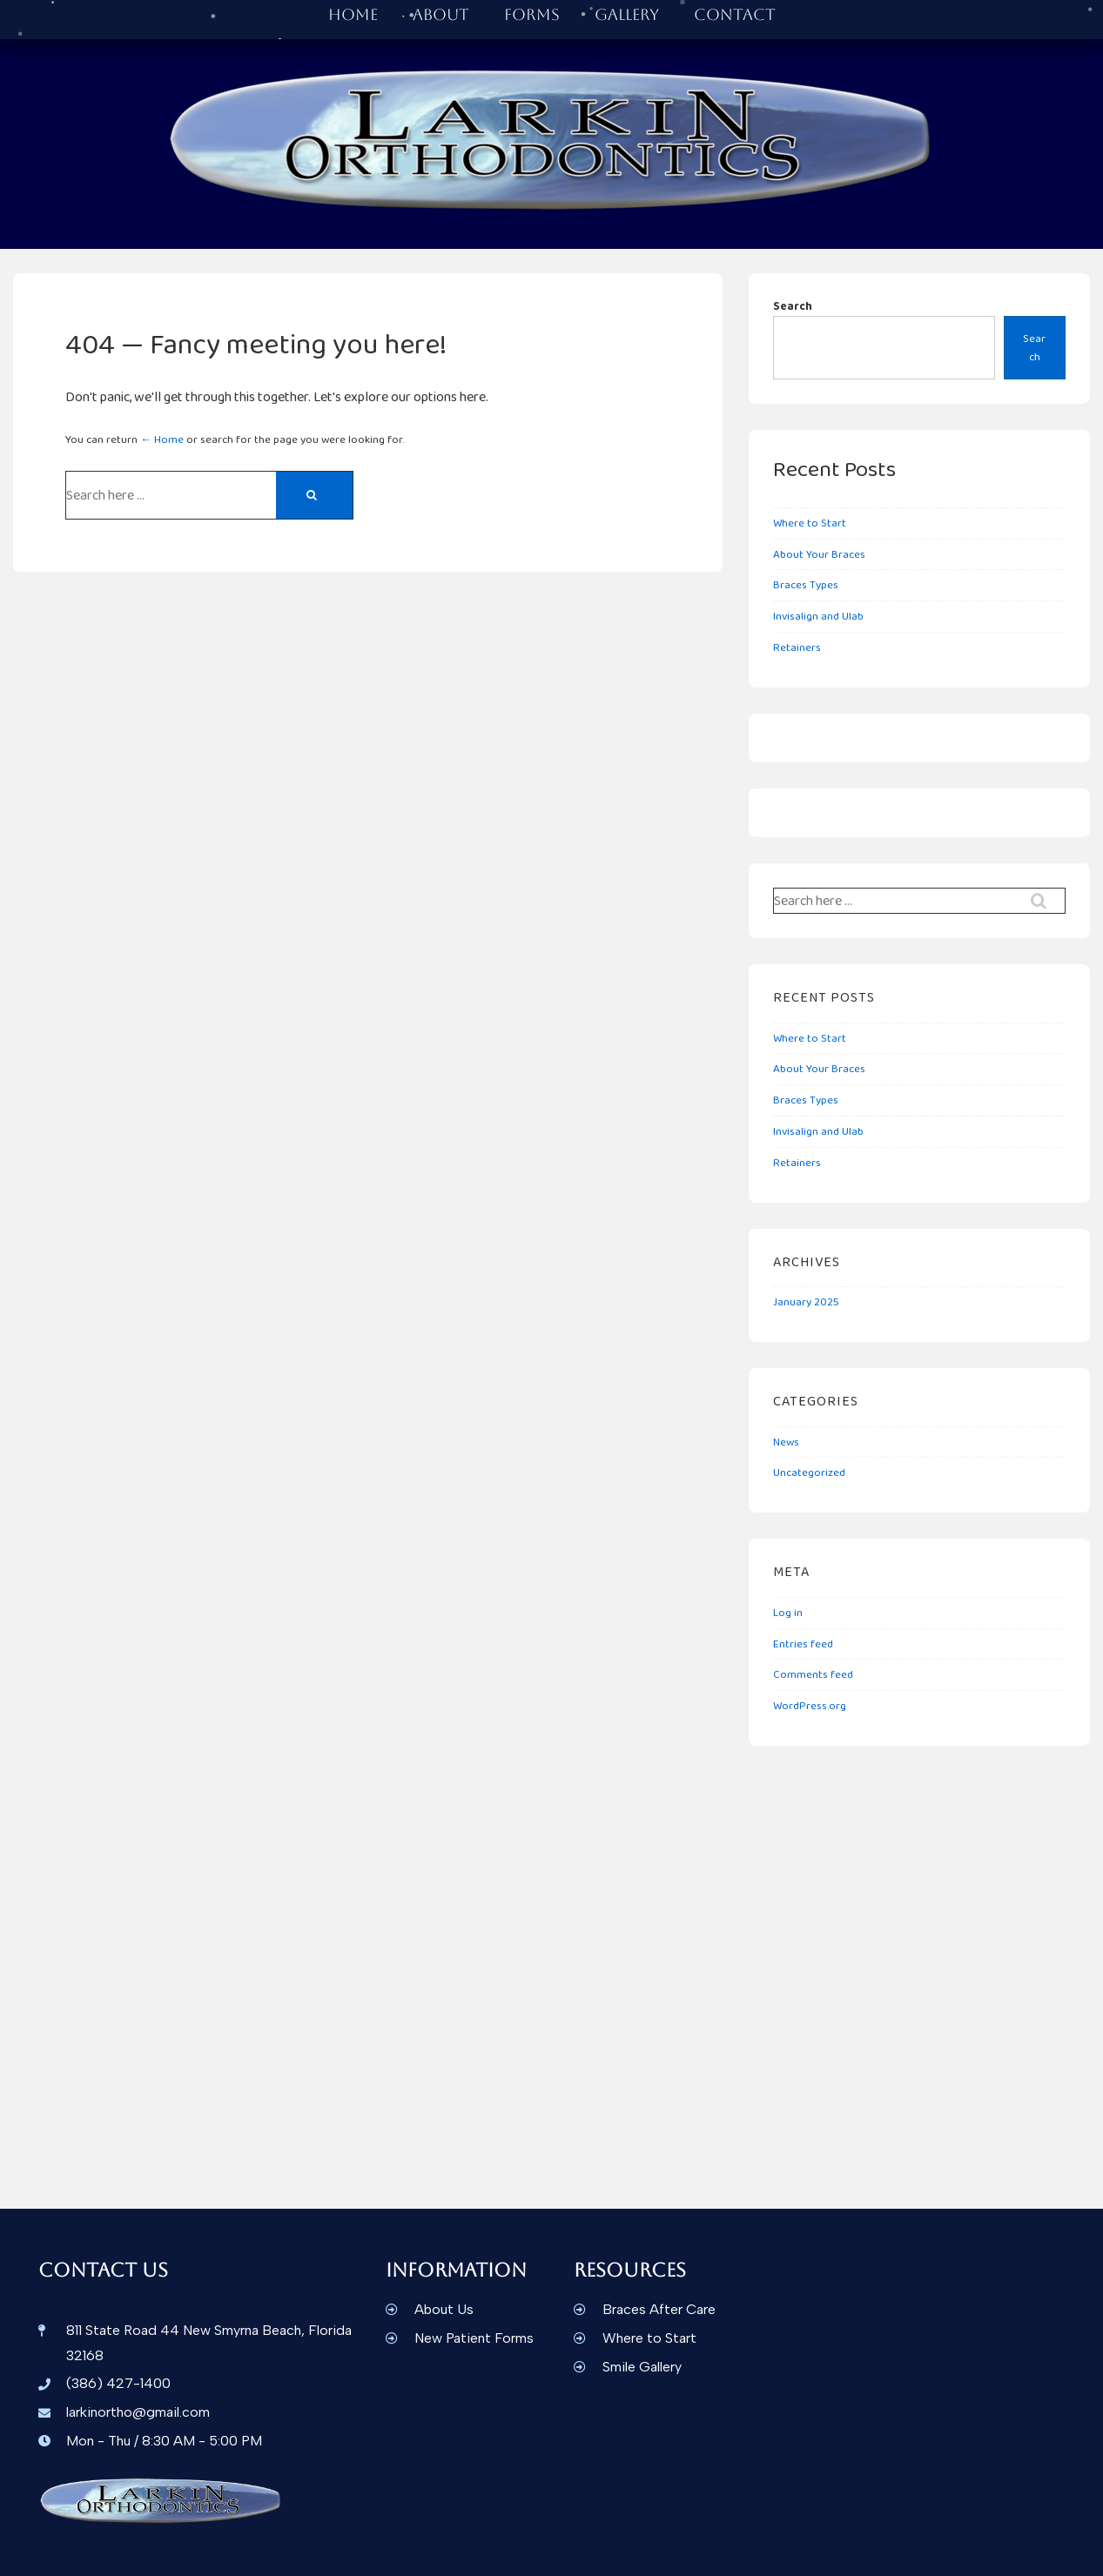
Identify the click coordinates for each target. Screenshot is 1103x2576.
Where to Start (809, 522)
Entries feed (803, 1643)
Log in (788, 1612)
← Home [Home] (162, 439)
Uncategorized (809, 1472)
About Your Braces (819, 554)
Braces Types (805, 584)
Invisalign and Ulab (818, 615)
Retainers (797, 647)
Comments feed (813, 1674)
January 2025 (806, 1301)
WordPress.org (809, 1705)
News (786, 1441)
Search (792, 306)
